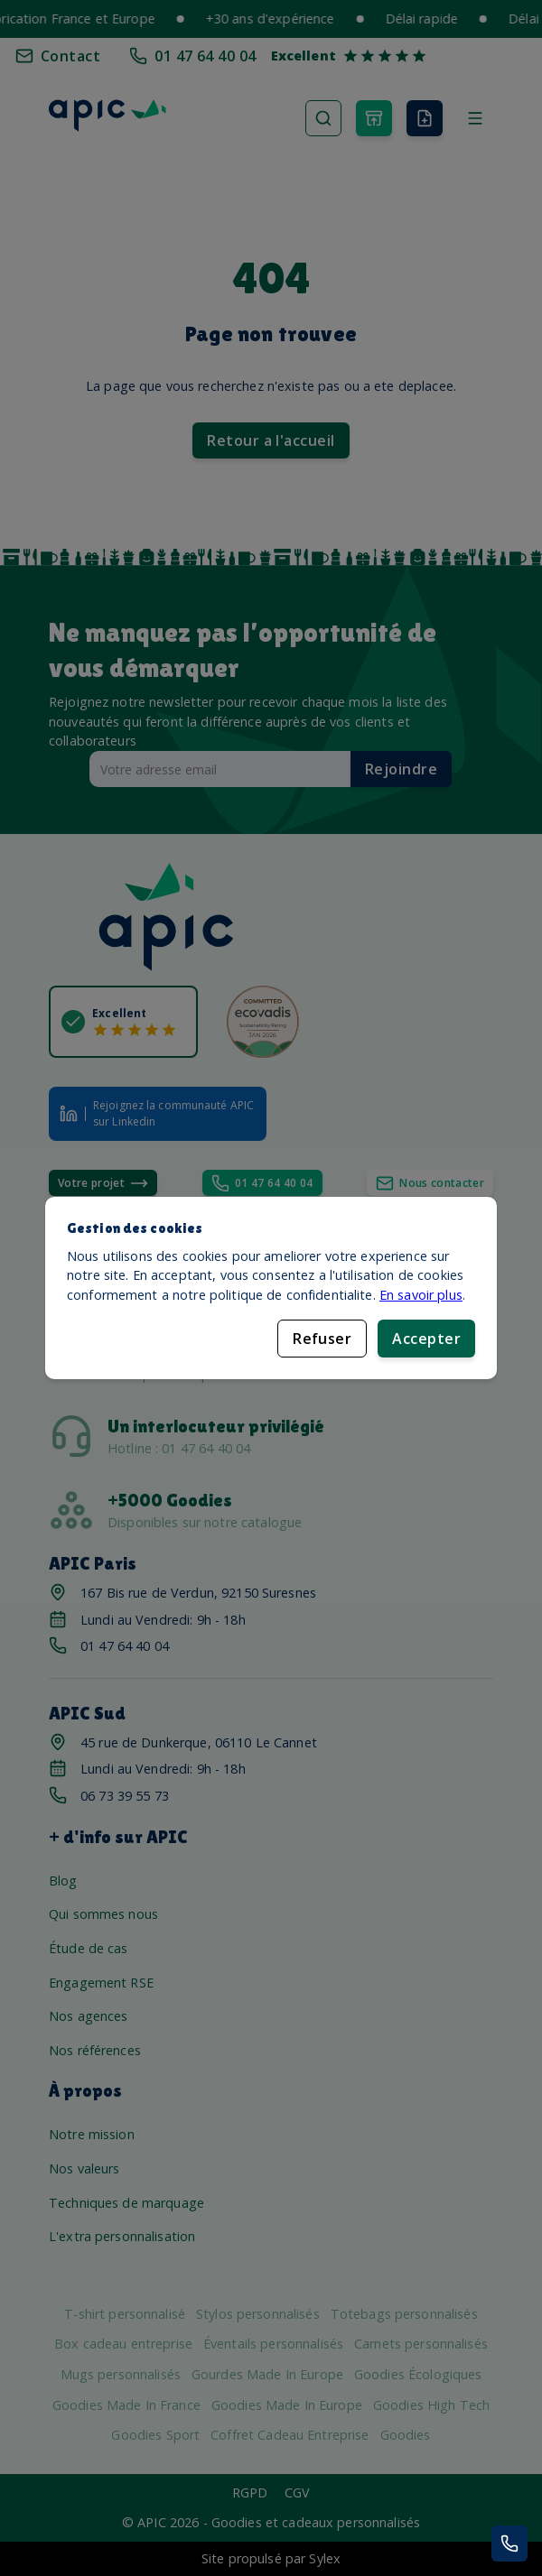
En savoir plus (421, 1294)
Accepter (426, 1338)
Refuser (322, 1338)
